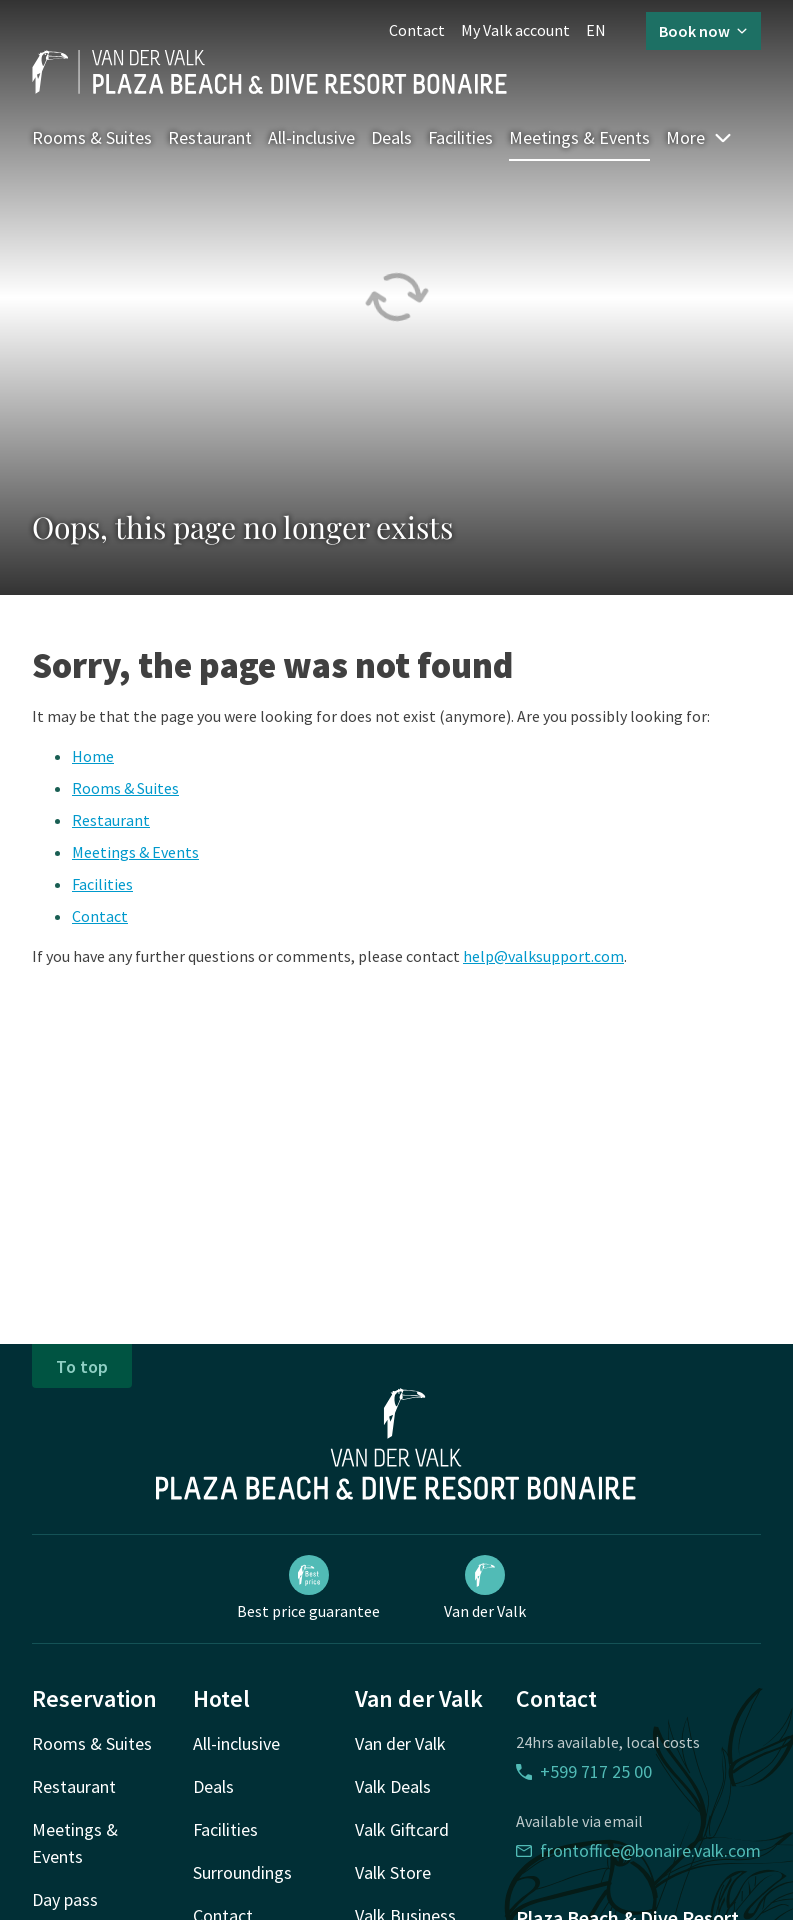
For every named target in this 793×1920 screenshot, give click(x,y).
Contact (417, 30)
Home (93, 756)
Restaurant (210, 137)
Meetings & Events (579, 137)
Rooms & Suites (92, 137)
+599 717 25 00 (584, 1771)
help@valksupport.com (543, 956)
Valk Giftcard (402, 1829)
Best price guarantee (308, 1588)
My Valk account (515, 30)
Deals (391, 137)
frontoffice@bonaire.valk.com (638, 1850)
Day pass (65, 1899)
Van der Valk (485, 1588)
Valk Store (393, 1872)
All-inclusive (311, 137)
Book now (703, 31)
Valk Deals (393, 1786)
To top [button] (82, 1366)
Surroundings (242, 1872)
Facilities (460, 137)
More (699, 137)
